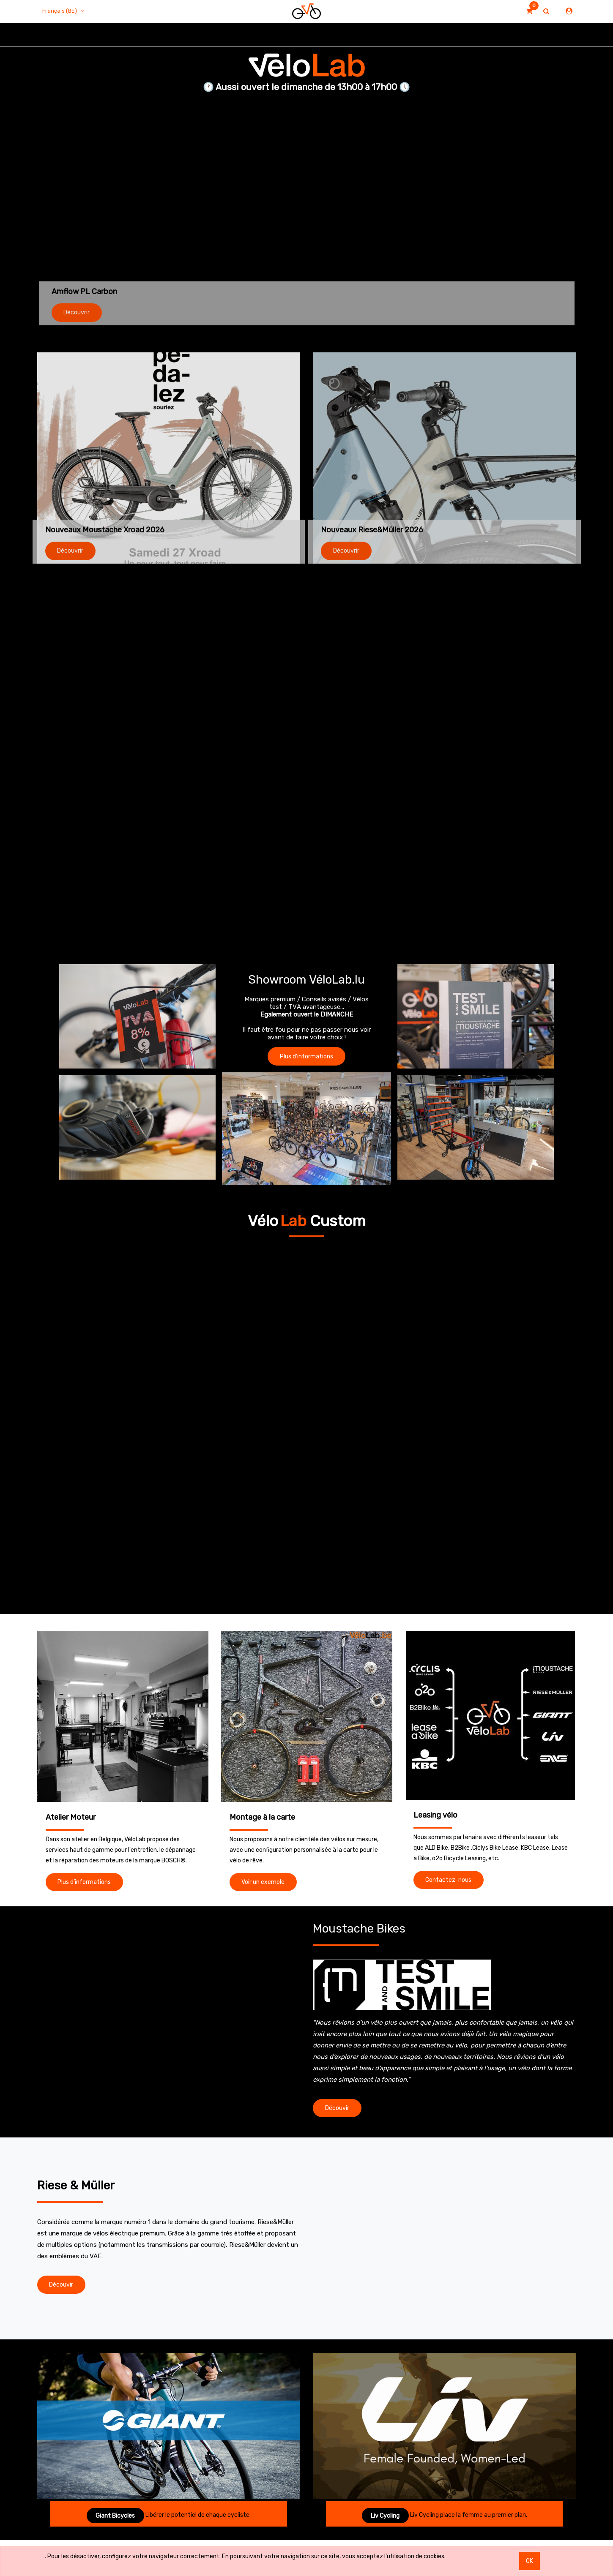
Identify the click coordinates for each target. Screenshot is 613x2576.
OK (529, 2561)
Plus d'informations (306, 1056)
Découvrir (76, 312)
